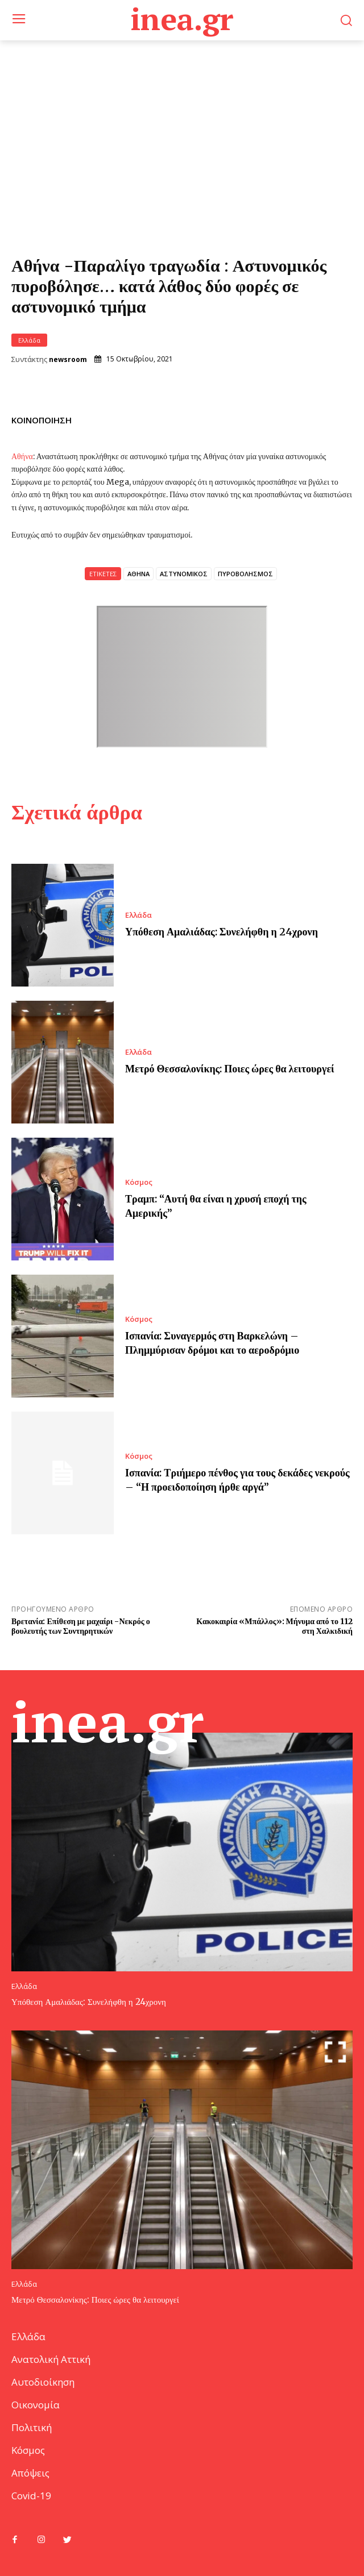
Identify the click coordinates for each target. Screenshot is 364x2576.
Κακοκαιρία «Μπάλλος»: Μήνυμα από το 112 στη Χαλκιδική (274, 1626)
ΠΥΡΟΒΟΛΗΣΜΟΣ (245, 573)
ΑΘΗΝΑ (138, 573)
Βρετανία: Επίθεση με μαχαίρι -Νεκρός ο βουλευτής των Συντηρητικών (80, 1626)
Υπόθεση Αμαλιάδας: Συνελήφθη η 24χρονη (221, 931)
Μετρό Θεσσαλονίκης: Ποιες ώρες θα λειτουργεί (229, 1068)
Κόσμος (138, 1182)
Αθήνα (22, 456)
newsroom (68, 359)
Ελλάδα (29, 340)
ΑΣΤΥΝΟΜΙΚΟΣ (184, 573)
